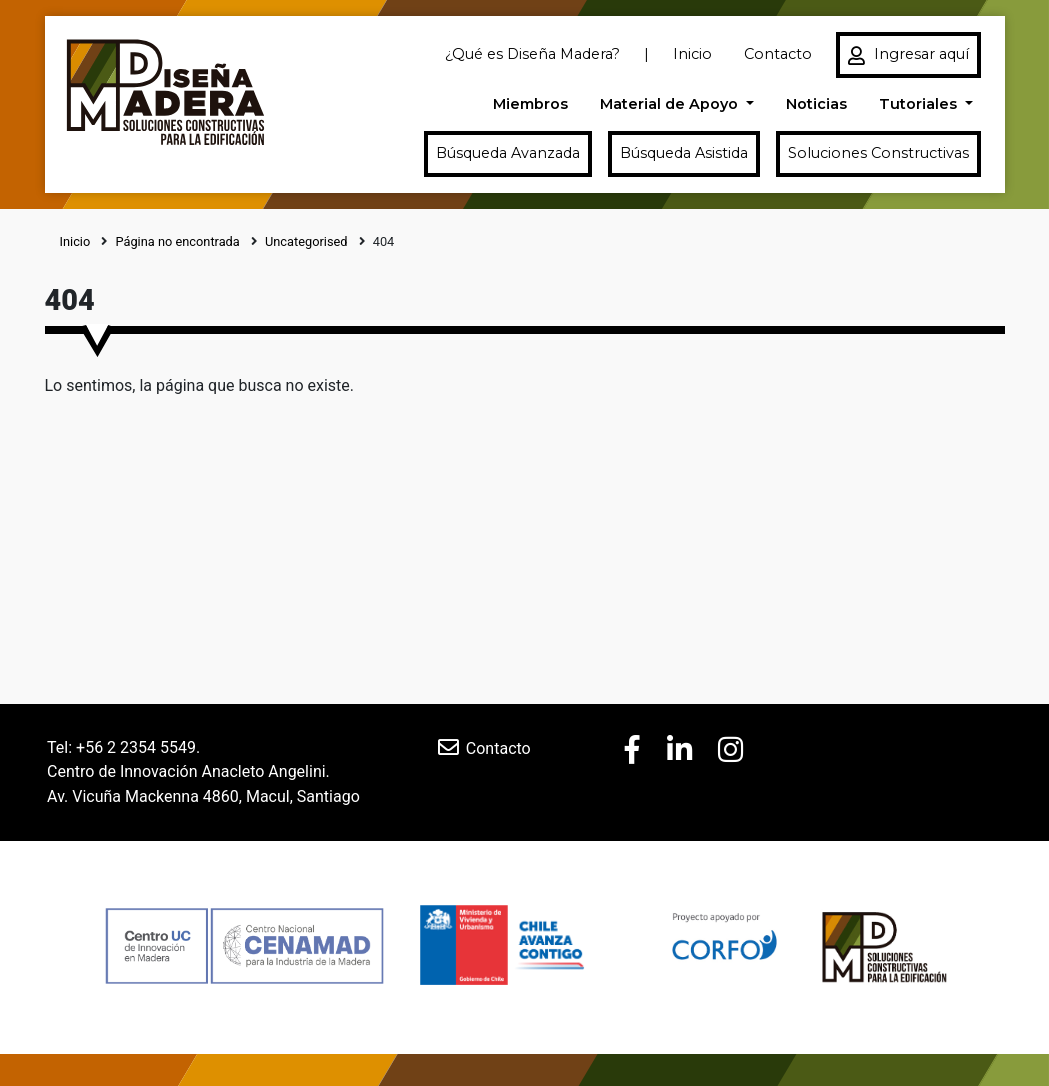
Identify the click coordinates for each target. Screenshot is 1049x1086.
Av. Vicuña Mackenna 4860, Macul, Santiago (203, 796)
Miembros (530, 104)
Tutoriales (920, 104)
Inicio (692, 54)
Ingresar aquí (908, 55)
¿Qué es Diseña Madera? (532, 54)
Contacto (778, 54)
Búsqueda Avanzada (508, 153)
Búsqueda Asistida (684, 153)
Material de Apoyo (671, 104)
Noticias (816, 104)
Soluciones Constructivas (878, 153)
